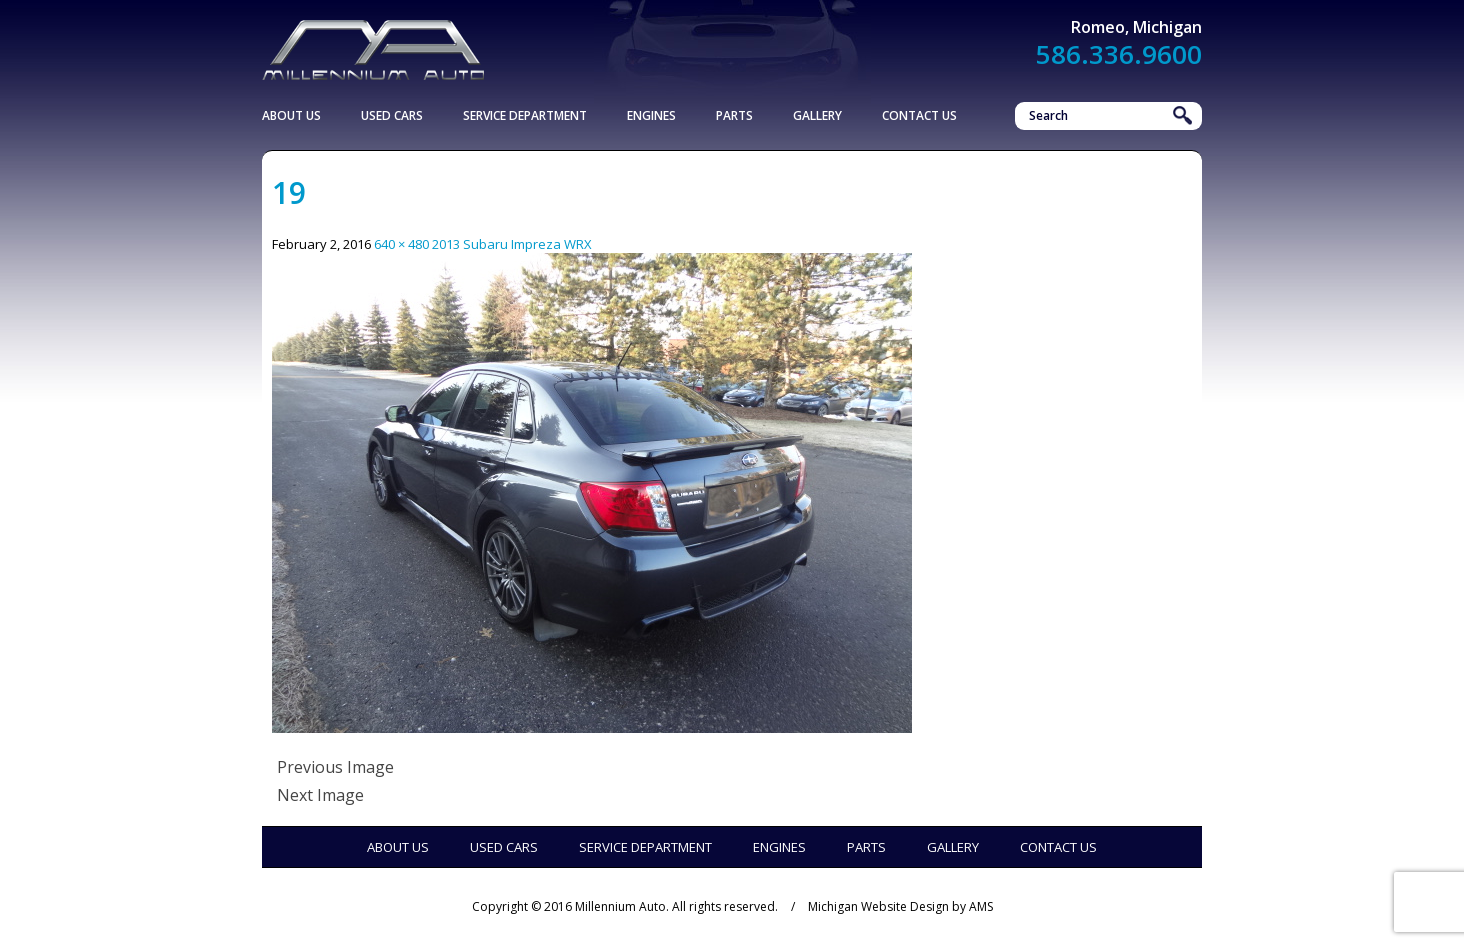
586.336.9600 (1119, 54)
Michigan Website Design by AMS (900, 906)
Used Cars (392, 115)
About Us (291, 115)
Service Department (525, 115)
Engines (651, 115)
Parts (734, 115)
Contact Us (919, 115)
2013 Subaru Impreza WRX (512, 244)
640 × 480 (401, 244)
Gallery (817, 115)
